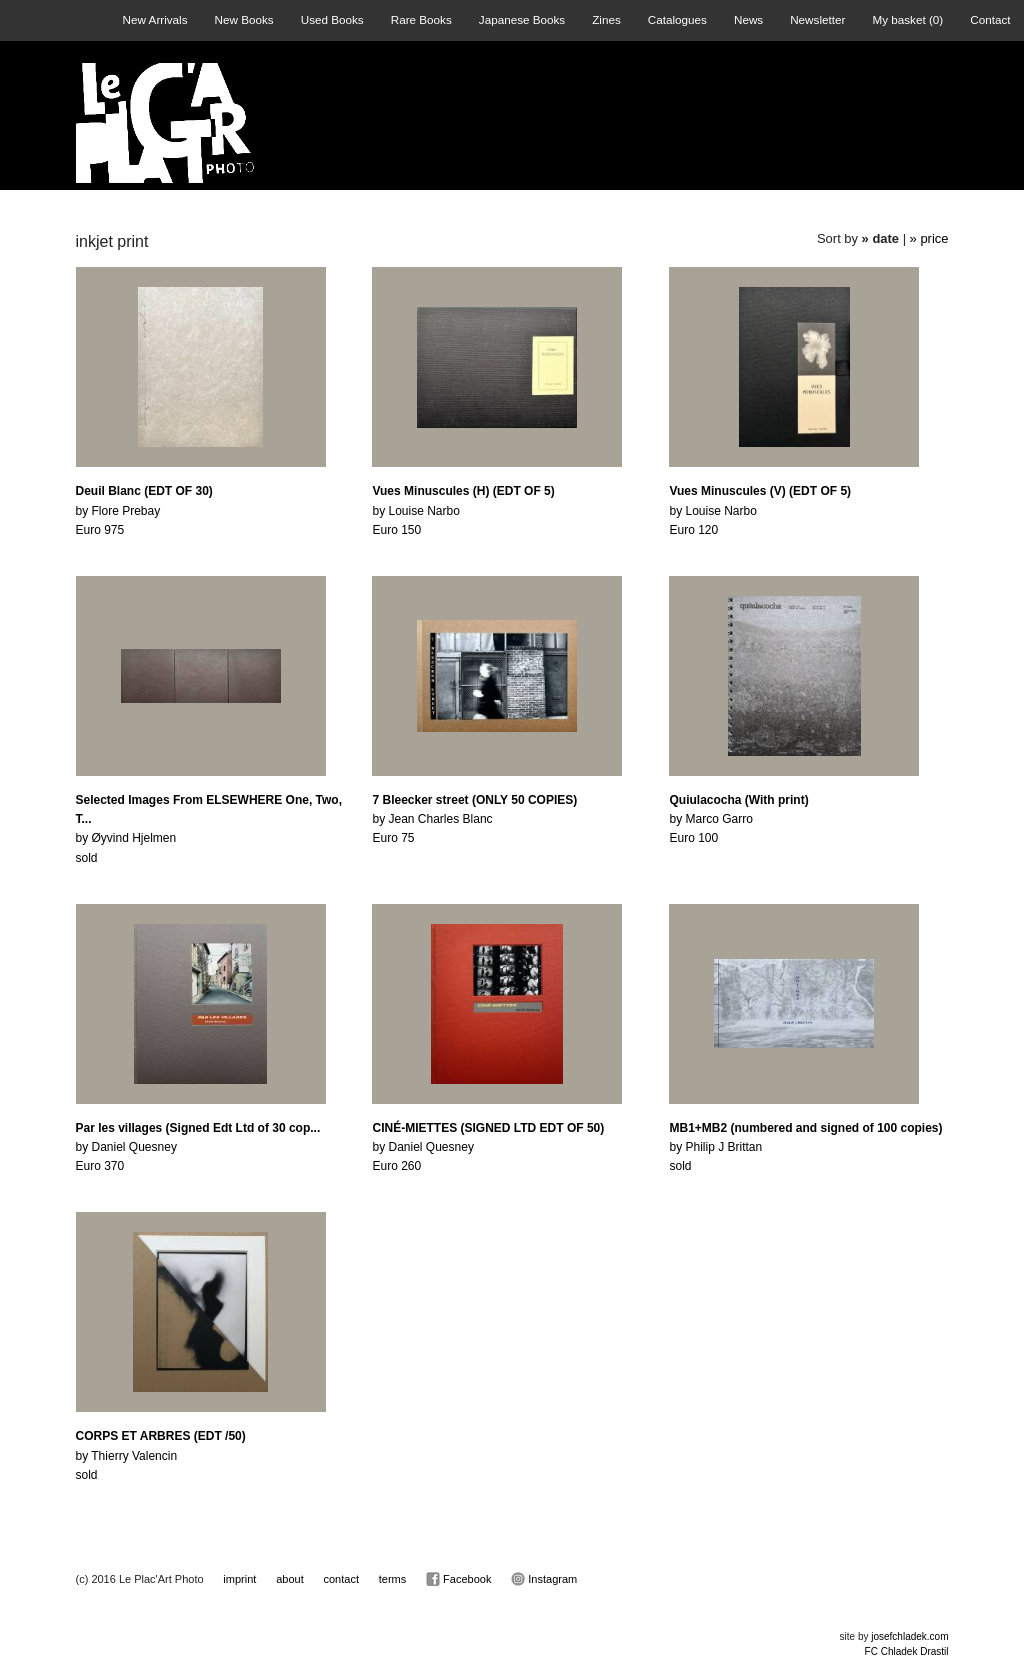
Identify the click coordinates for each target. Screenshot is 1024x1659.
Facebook (458, 1579)
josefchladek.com (909, 1636)
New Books (244, 19)
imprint (239, 1579)
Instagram (544, 1579)
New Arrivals (155, 19)
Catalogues (677, 19)
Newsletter (817, 19)
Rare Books (421, 19)
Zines (606, 19)
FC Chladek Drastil (907, 1651)
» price (929, 238)
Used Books (332, 19)
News (748, 19)
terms (393, 1579)
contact (341, 1579)
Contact (990, 19)
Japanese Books (522, 19)
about (290, 1579)
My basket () (907, 19)
